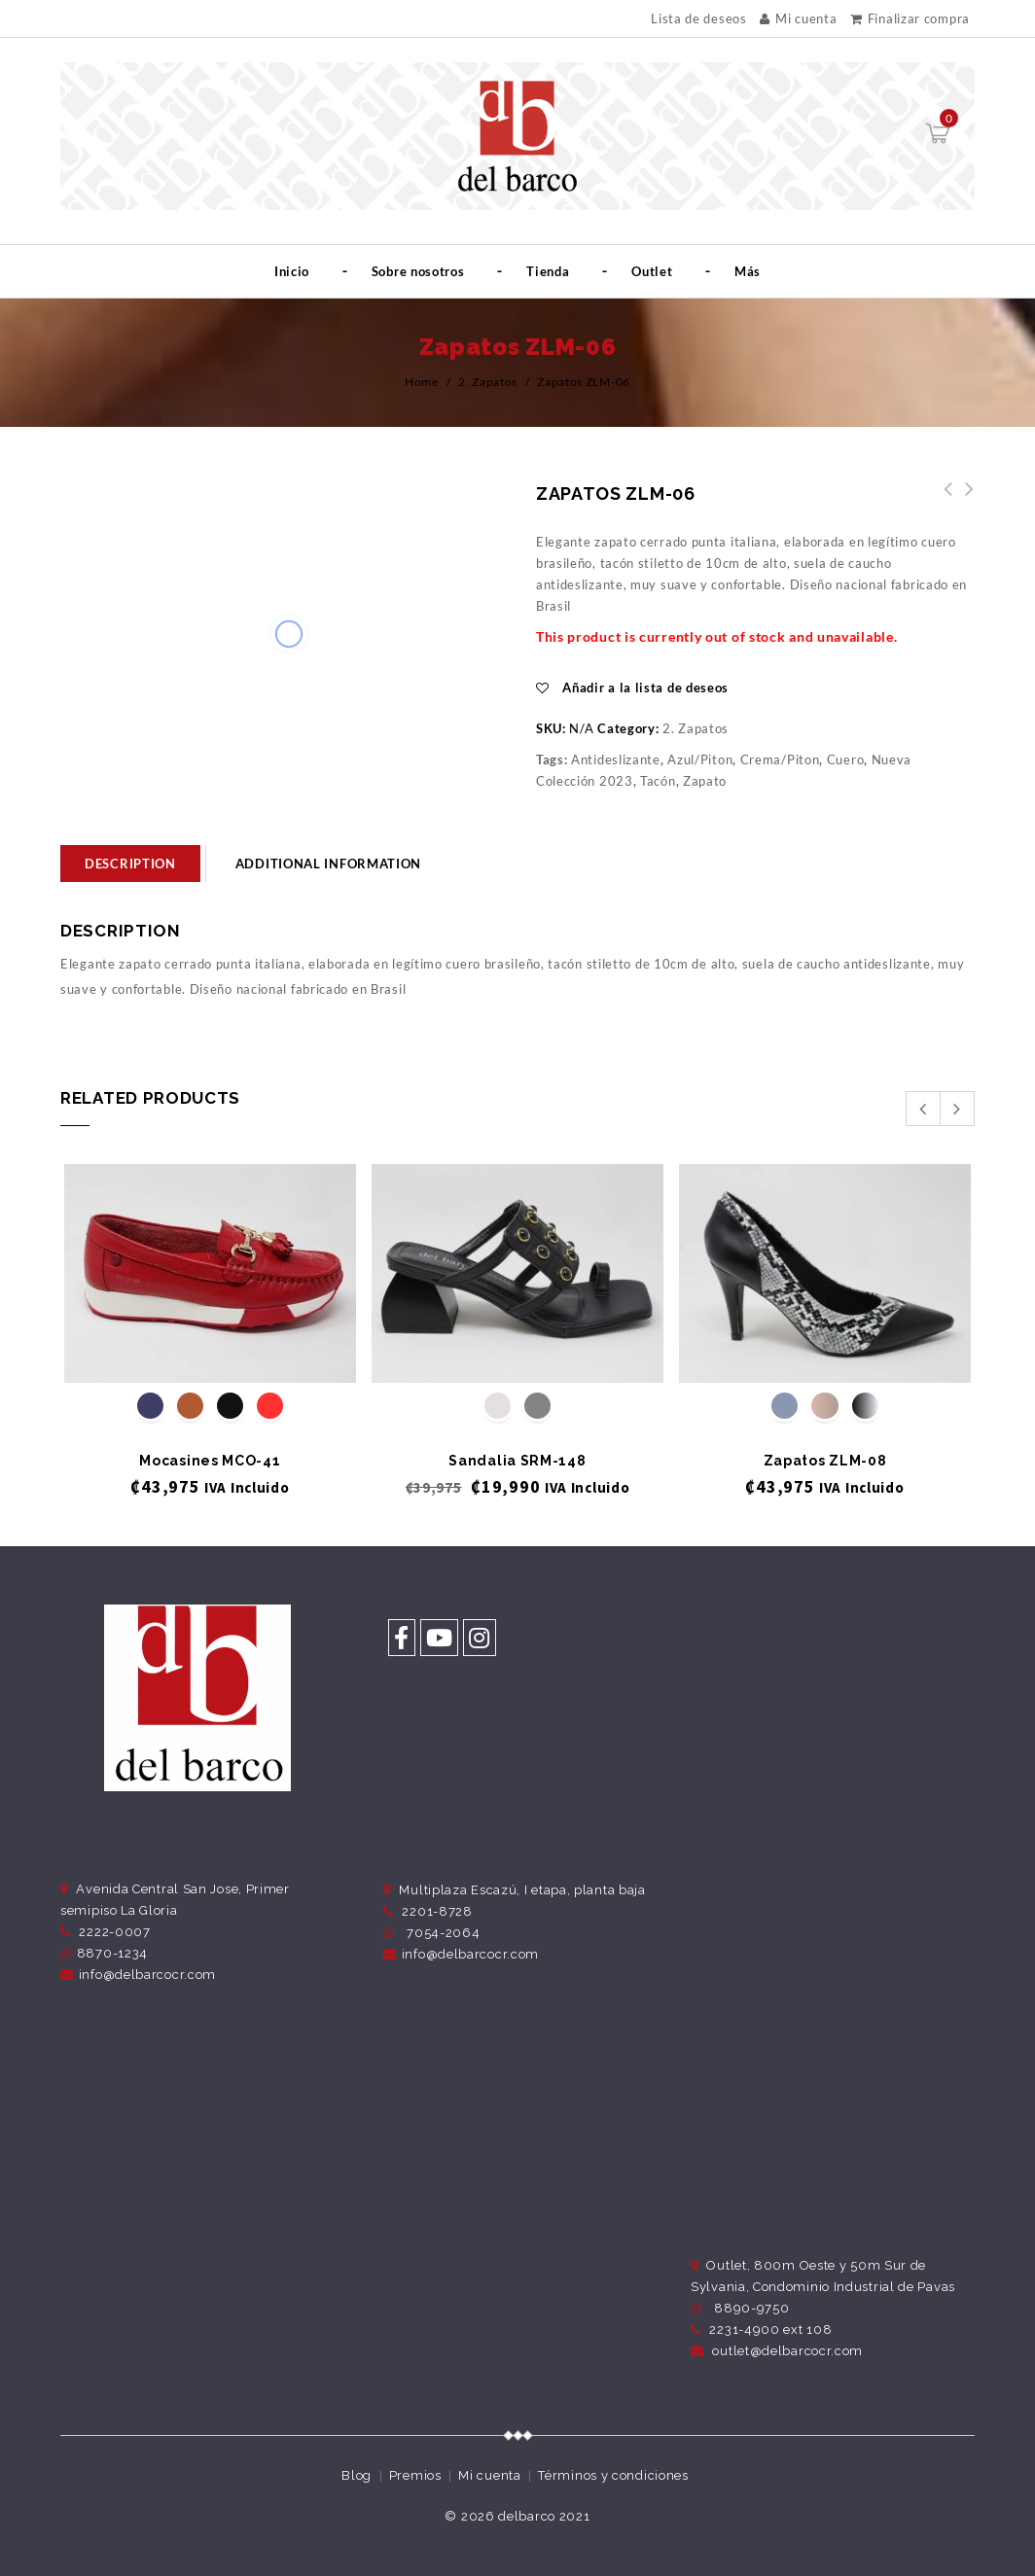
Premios (415, 2475)
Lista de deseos (699, 19)
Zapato (705, 781)
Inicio (291, 271)
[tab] (130, 863)
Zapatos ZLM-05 (964, 499)
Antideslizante (615, 759)
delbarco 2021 (543, 2516)
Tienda (547, 271)
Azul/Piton (699, 759)
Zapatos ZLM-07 (942, 499)
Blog (356, 2475)
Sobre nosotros (418, 271)
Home (422, 381)
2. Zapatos (488, 381)
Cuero (846, 759)
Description (130, 863)
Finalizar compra (910, 18)
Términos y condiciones (613, 2475)
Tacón (658, 781)
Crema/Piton (780, 759)
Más (747, 271)
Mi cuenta (798, 18)
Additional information (328, 863)
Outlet (651, 271)
